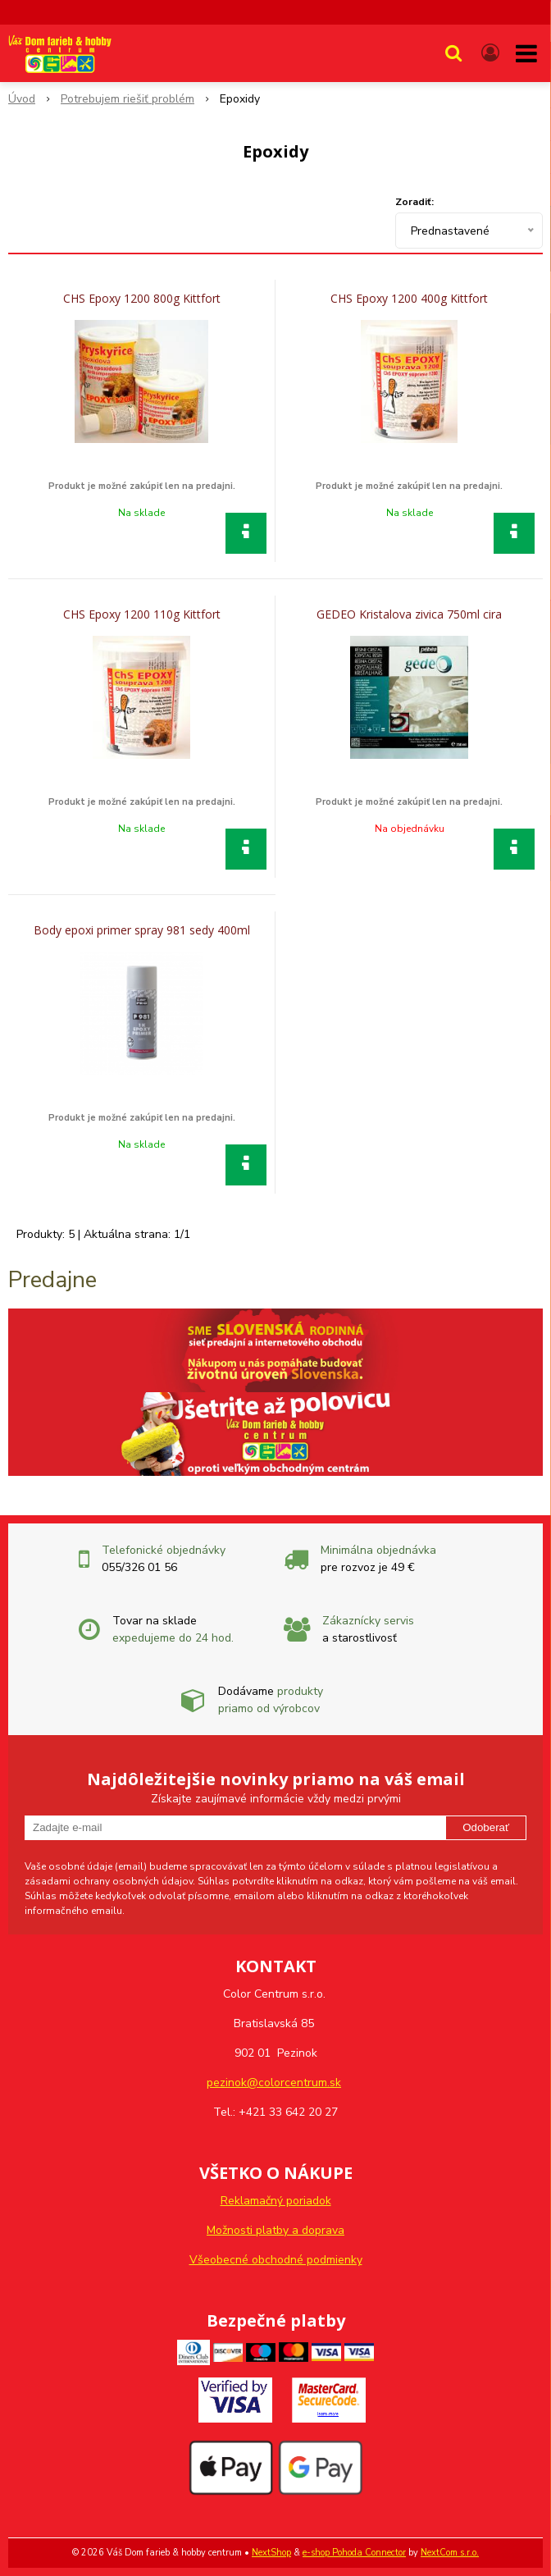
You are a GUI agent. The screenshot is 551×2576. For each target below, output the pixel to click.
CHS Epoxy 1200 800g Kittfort (142, 298)
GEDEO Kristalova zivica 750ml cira (409, 614)
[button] (453, 53)
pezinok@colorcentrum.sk (274, 2082)
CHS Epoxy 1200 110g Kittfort (142, 614)
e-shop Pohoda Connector (354, 2552)
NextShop (271, 2552)
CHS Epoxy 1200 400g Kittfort (409, 298)
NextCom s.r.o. (450, 2552)
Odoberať (485, 1827)
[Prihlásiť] (490, 53)
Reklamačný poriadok (276, 2200)
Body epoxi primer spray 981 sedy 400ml (142, 930)
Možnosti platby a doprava (275, 2230)
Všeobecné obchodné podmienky (275, 2260)
